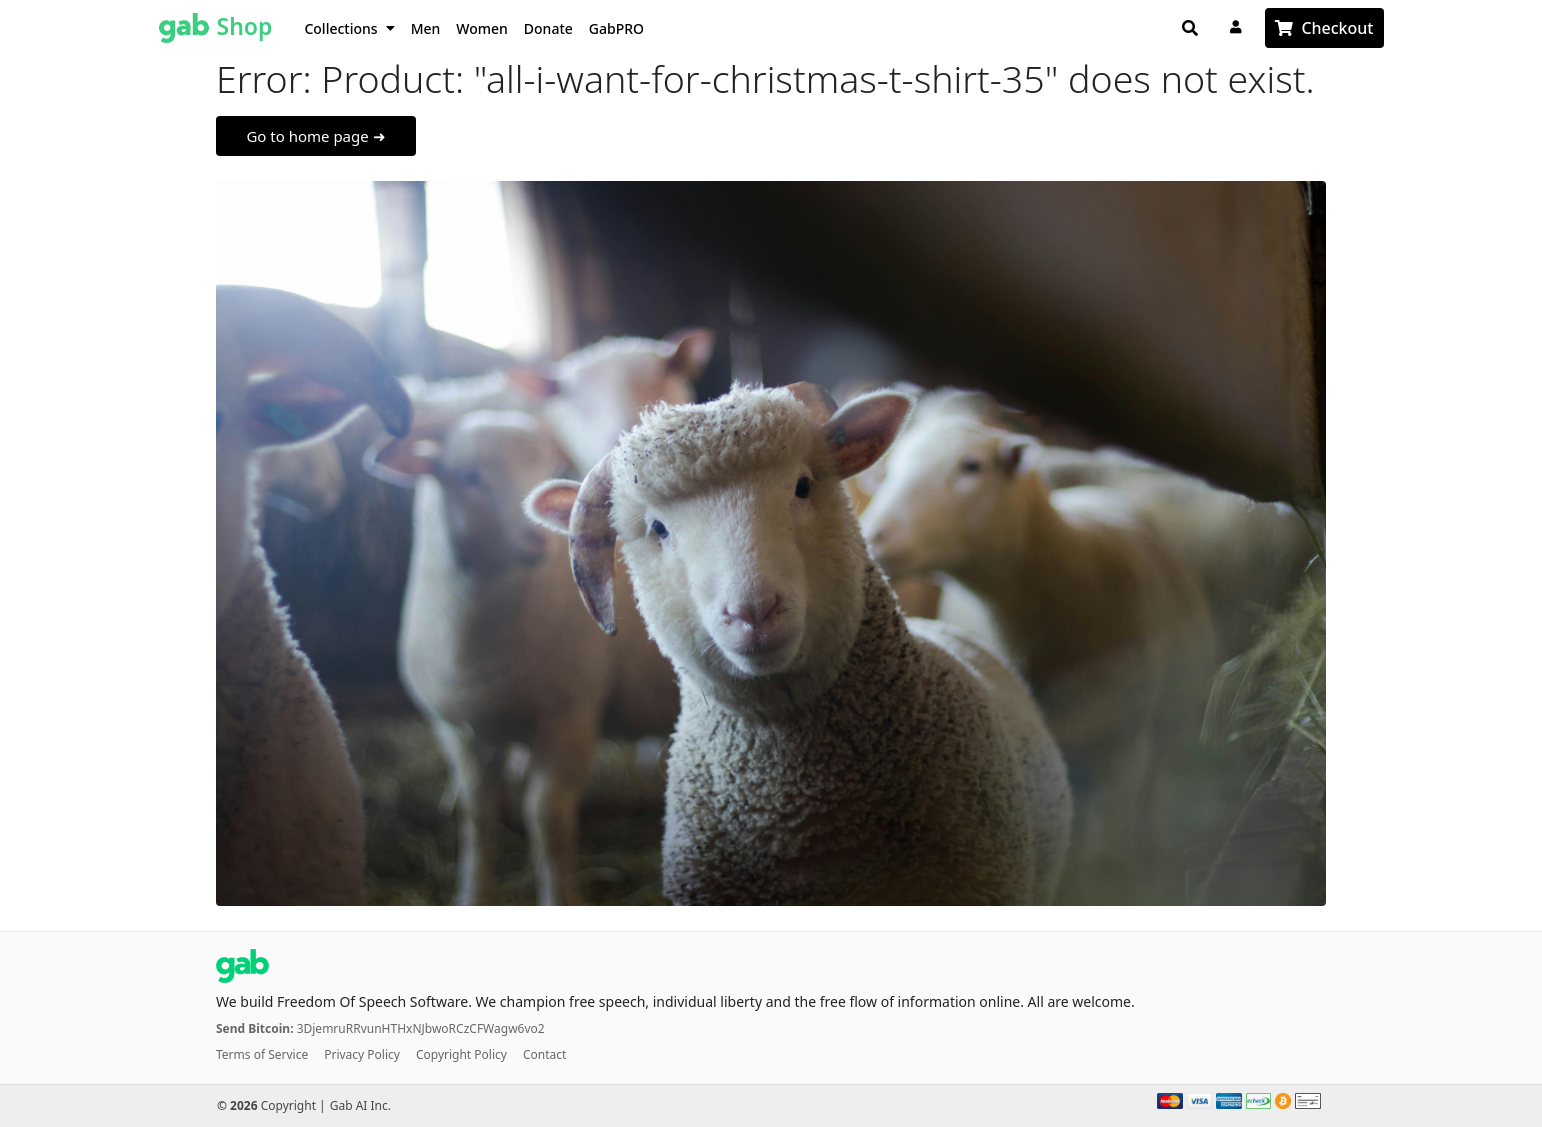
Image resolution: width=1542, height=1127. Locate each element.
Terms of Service (262, 1054)
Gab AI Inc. (360, 1105)
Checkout (1337, 28)
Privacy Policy (362, 1054)
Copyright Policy (461, 1054)
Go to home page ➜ (315, 136)
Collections (349, 28)
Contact (544, 1054)
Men (426, 28)
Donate (548, 28)
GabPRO (616, 28)
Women (482, 28)
